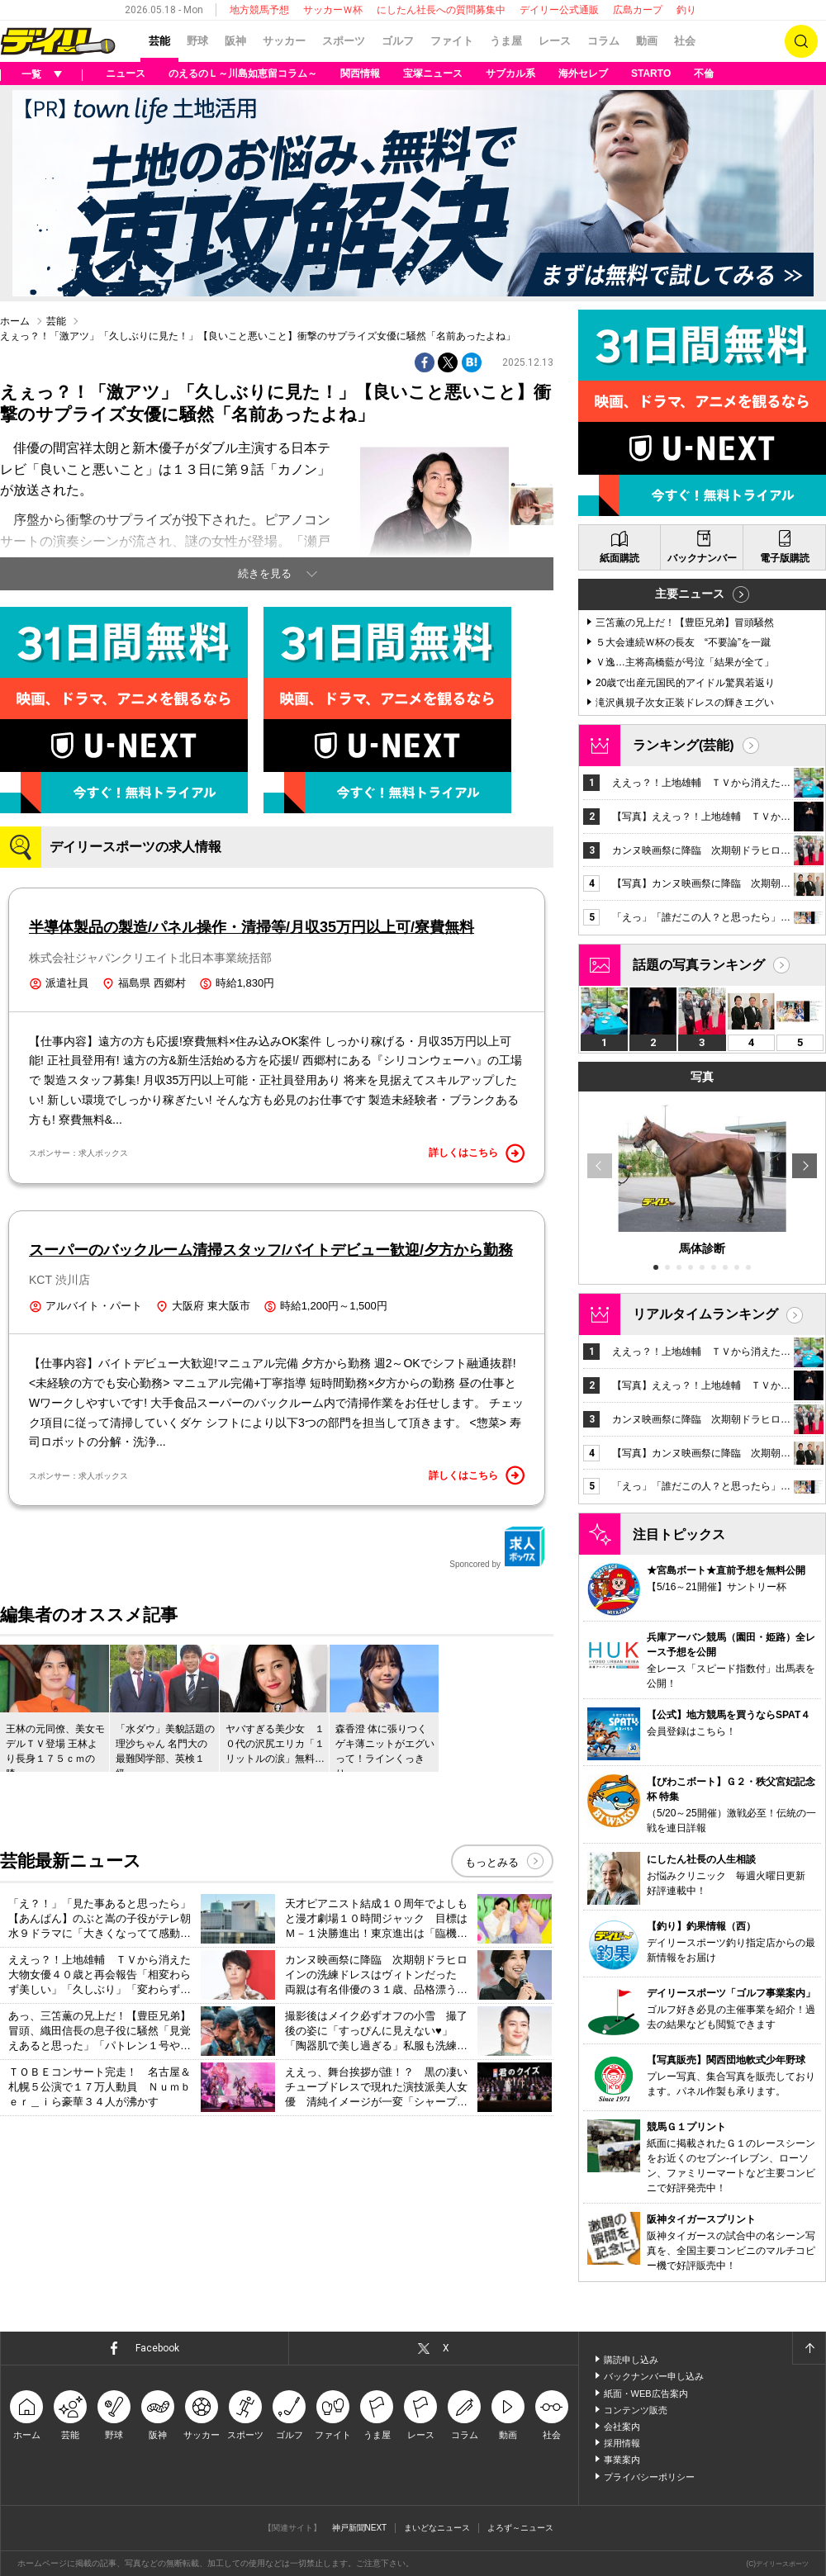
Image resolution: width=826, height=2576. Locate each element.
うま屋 (506, 41)
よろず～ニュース (520, 2527)
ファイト (451, 41)
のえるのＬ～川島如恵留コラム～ (243, 73)
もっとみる (492, 1862)
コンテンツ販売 (635, 2410)
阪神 (235, 41)
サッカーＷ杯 (333, 10)
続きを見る (265, 573)
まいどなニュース (437, 2527)
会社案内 (622, 2427)
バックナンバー (702, 558)
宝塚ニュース (433, 73)
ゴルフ (398, 41)
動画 (646, 41)
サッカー (284, 41)
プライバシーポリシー (649, 2477)
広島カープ (637, 10)
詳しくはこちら (477, 1153)
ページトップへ (808, 2348)
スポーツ (343, 41)
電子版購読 (784, 558)
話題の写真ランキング (699, 965)
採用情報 (622, 2443)
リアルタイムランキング (705, 1314)
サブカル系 (510, 73)
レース (555, 41)
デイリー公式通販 (559, 10)
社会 (684, 41)
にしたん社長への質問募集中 (441, 10)
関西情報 (360, 73)
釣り (686, 10)
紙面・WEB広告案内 (646, 2393)
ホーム (15, 321)
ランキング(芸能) (683, 745)
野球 (197, 41)
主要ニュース (689, 593)
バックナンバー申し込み (654, 2376)
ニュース (125, 73)
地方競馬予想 (259, 10)
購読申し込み (631, 2360)
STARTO (651, 73)
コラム (603, 41)
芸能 (159, 41)
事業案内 (622, 2460)
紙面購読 (619, 558)
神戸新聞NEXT (359, 2527)
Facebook (157, 2348)
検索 (801, 41)
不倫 (704, 73)
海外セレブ (583, 73)
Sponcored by (497, 1547)
